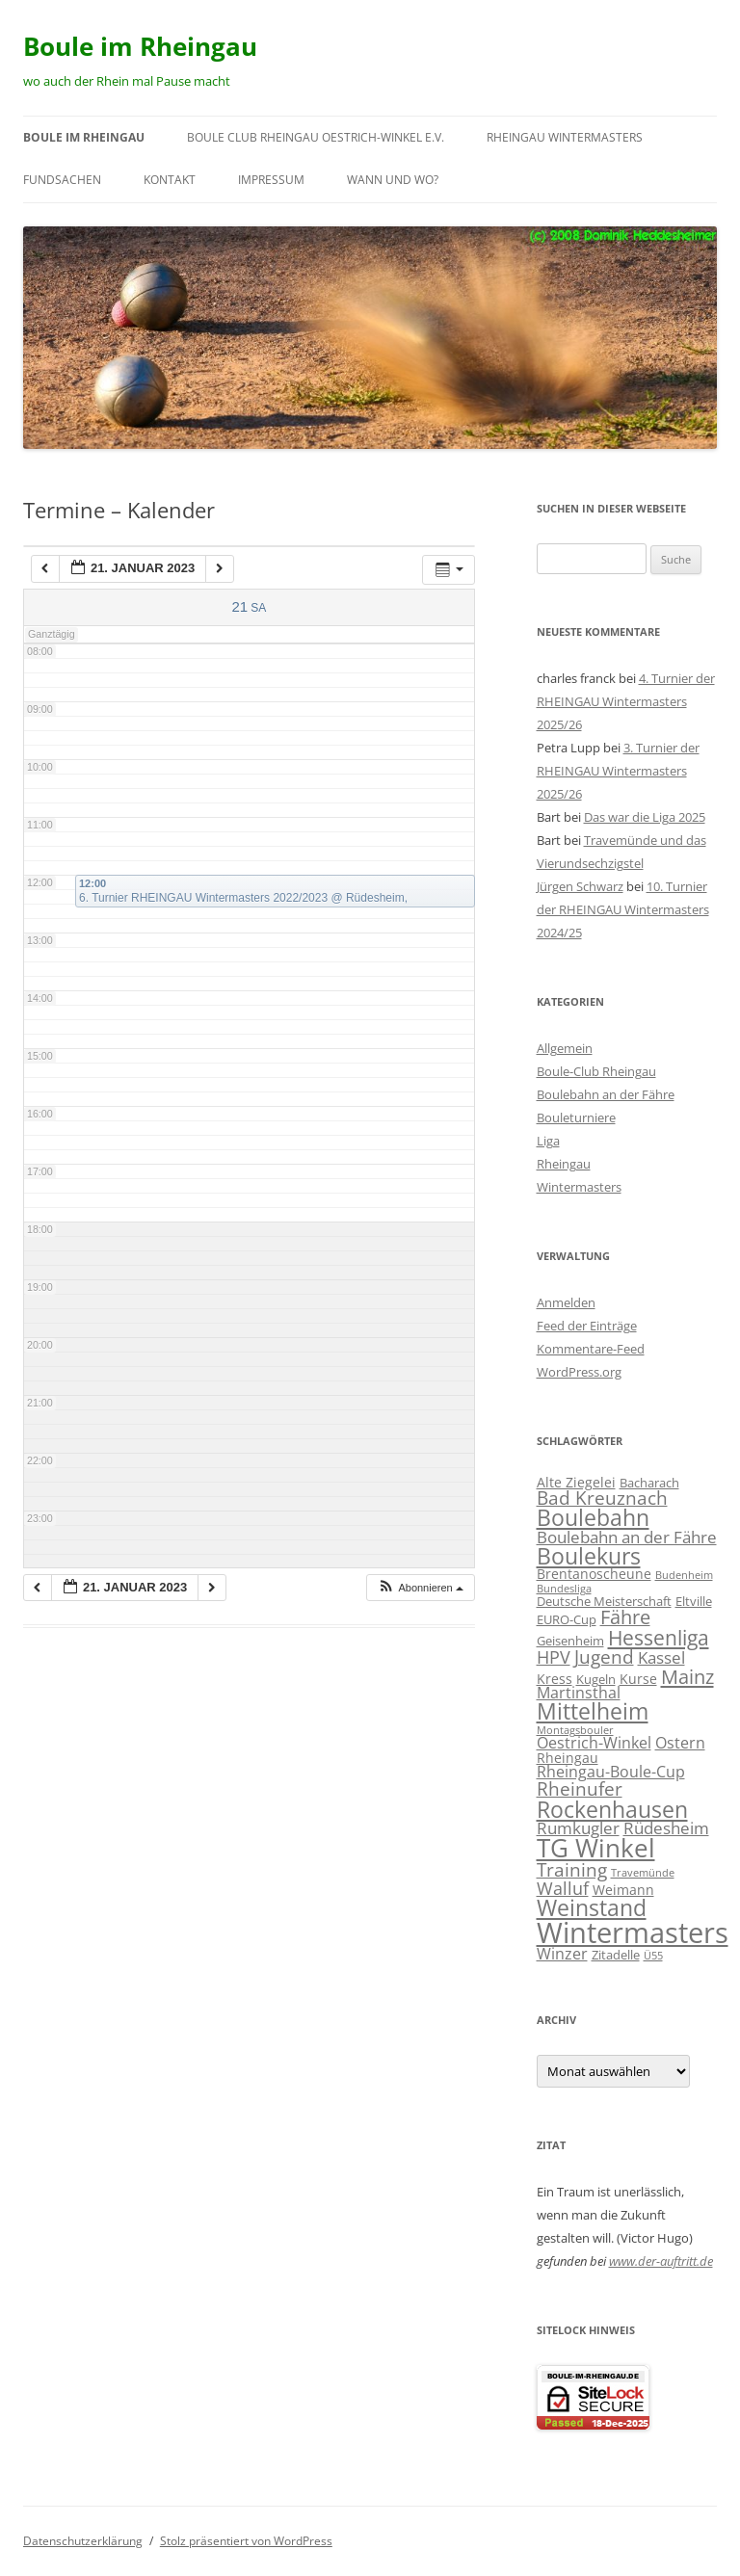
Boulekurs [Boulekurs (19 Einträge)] (589, 1555)
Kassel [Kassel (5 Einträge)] (661, 1657)
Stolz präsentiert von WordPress (246, 2541)
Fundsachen (62, 179)
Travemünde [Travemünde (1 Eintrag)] (642, 1872)
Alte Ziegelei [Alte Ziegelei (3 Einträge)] (576, 1482)
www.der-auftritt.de (661, 2261)
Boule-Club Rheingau (596, 1071)
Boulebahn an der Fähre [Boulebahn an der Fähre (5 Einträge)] (627, 1537)
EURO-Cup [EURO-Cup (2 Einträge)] (566, 1619)
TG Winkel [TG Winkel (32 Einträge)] (596, 1848)
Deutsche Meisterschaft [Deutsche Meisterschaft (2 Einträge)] (604, 1601)
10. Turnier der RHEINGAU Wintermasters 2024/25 (623, 909)
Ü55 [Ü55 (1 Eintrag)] (653, 1955)
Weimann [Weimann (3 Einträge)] (623, 1889)
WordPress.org (579, 1371)
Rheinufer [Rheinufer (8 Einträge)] (579, 1788)
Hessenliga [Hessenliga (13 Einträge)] (658, 1637)
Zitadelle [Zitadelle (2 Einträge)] (616, 1954)
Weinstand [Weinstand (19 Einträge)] (592, 1907)
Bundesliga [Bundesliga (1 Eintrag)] (564, 1588)
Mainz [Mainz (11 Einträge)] (687, 1676)
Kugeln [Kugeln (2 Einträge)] (596, 1679)
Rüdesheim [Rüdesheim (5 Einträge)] (666, 1828)
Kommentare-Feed (591, 1348)
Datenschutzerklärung (83, 2541)
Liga (548, 1140)
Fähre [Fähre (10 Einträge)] (625, 1617)
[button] (420, 1588)
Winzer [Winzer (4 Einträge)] (562, 1953)
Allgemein (565, 1048)
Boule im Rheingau (140, 46)
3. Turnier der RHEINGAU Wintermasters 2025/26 (618, 770)
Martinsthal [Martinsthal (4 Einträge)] (579, 1692)
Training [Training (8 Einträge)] (572, 1869)
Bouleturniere (576, 1117)
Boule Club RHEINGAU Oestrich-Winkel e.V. (315, 137)
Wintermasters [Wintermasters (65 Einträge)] (632, 1932)
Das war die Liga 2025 (644, 817)
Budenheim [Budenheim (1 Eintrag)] (684, 1575)
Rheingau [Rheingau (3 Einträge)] (567, 1757)
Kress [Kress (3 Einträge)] (554, 1678)
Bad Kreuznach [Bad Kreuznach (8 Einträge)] (602, 1497)
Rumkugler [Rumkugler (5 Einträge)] (578, 1828)
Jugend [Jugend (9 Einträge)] (604, 1656)
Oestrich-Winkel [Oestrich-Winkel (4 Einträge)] (594, 1742)
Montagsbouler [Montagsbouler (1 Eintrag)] (575, 1730)
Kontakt (170, 179)
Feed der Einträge (587, 1325)
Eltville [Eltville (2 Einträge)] (693, 1601)
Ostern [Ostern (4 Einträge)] (680, 1742)
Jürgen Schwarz (580, 886)
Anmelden (566, 1302)
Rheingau (564, 1163)
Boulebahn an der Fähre (605, 1094)
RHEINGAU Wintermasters (565, 137)
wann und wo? (392, 179)
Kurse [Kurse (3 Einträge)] (638, 1678)
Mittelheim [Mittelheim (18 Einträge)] (592, 1711)
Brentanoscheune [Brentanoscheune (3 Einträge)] (594, 1573)
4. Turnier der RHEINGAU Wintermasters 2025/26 (626, 701)
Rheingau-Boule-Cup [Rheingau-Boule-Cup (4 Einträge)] (611, 1771)
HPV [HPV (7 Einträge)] (553, 1657)
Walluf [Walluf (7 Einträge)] (563, 1888)
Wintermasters (579, 1187)
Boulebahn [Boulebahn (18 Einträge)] (593, 1518)
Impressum (271, 179)
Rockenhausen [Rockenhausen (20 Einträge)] (612, 1809)
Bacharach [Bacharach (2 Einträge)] (649, 1482)
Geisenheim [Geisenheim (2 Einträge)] (570, 1640)
